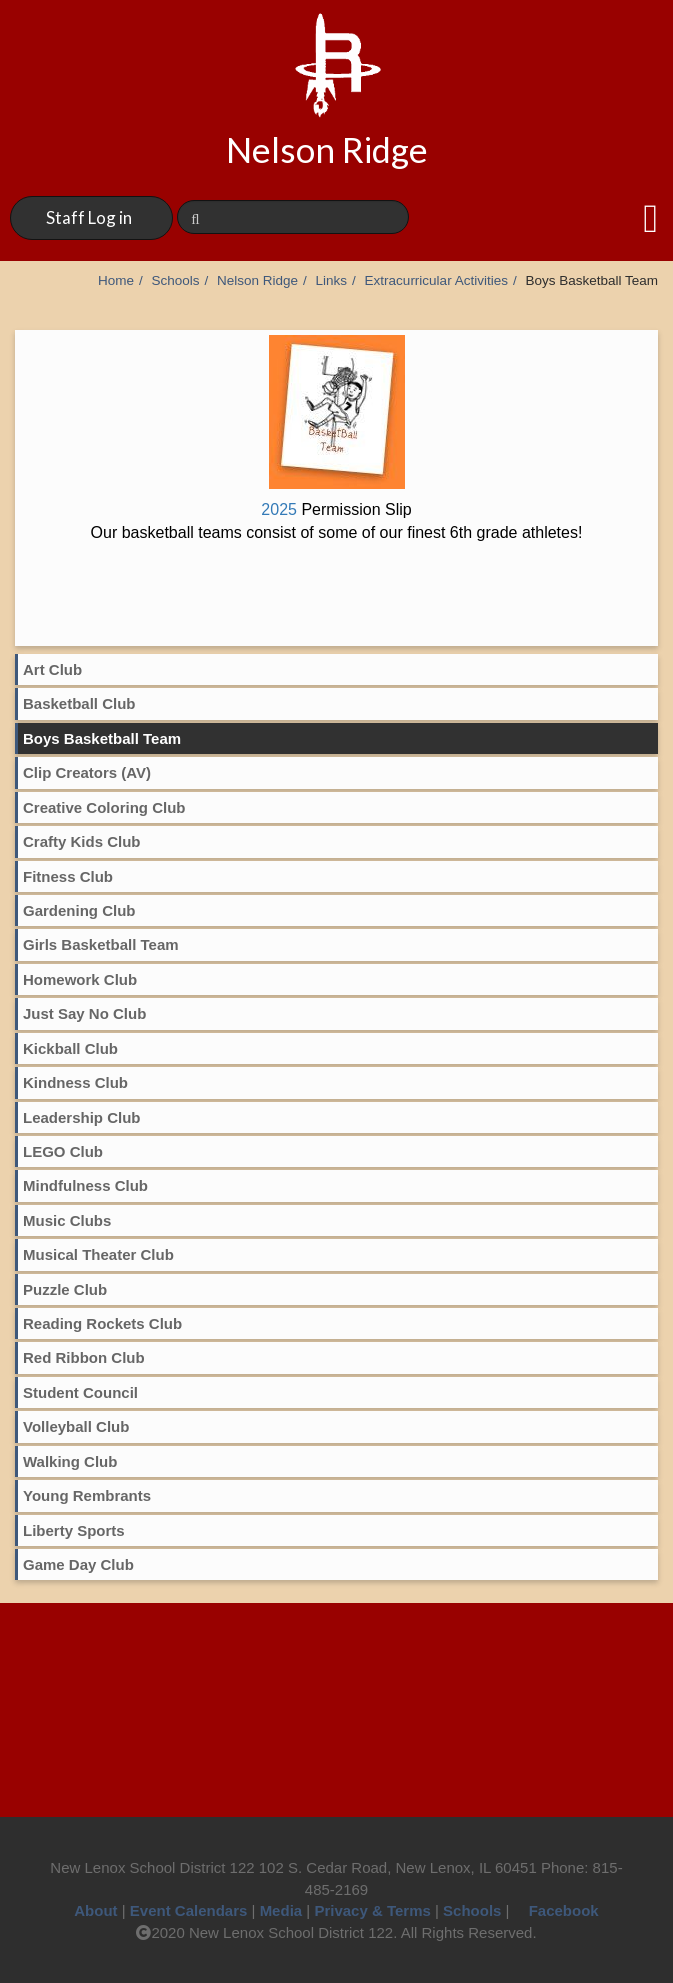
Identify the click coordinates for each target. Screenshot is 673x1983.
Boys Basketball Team (102, 738)
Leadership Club (82, 1117)
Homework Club (80, 979)
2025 (336, 509)
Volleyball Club (76, 1426)
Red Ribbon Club (84, 1357)
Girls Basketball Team (101, 944)
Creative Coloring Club (104, 807)
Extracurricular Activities (436, 280)
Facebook (556, 1910)
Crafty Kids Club (82, 841)
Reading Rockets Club (102, 1323)
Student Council (80, 1392)
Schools (175, 280)
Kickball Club (70, 1048)
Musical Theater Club (98, 1254)
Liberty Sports (74, 1530)
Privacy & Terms (372, 1910)
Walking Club (70, 1461)
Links (332, 280)
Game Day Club (78, 1564)
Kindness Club (75, 1082)
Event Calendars (189, 1910)
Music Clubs (67, 1220)
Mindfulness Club (85, 1185)
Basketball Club (79, 703)
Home (116, 280)
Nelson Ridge (257, 280)
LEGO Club (63, 1151)
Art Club (52, 669)
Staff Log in (89, 217)
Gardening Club (79, 910)
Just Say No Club (84, 1013)
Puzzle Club (65, 1289)
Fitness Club (68, 876)
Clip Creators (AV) (87, 772)
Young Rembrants (87, 1495)
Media (281, 1910)
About (95, 1910)
